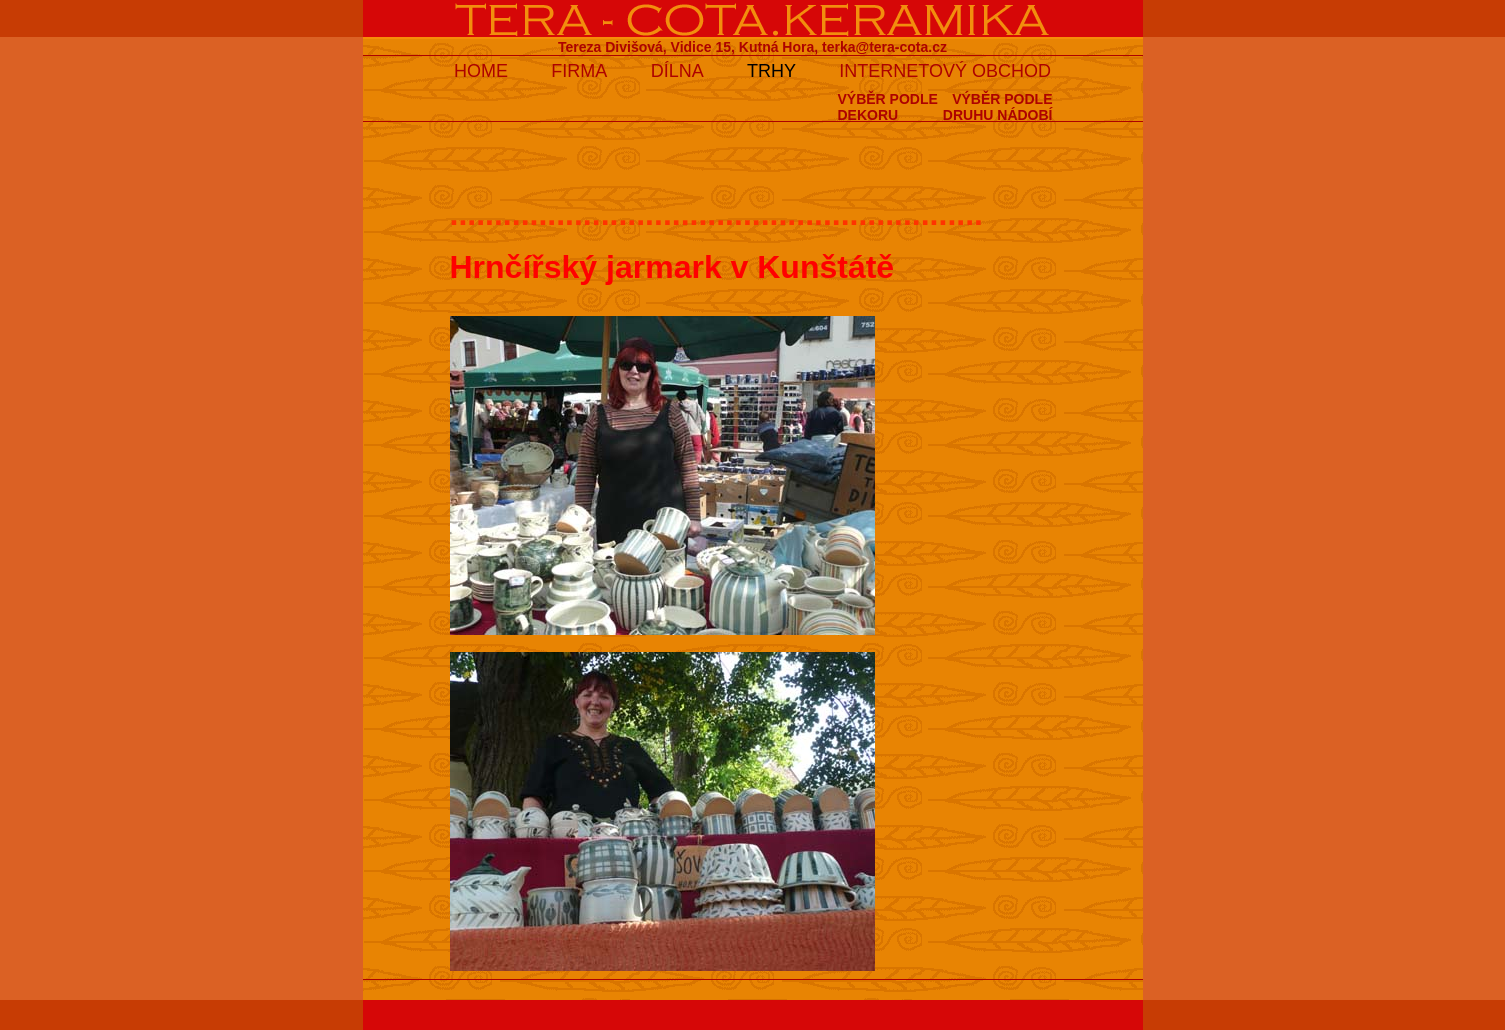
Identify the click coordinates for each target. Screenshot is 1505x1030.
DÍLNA (677, 71)
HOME (481, 71)
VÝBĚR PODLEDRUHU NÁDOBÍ (998, 107)
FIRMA (579, 71)
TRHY (771, 71)
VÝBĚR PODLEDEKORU (887, 107)
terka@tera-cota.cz (884, 47)
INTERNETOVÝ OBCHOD (945, 71)
